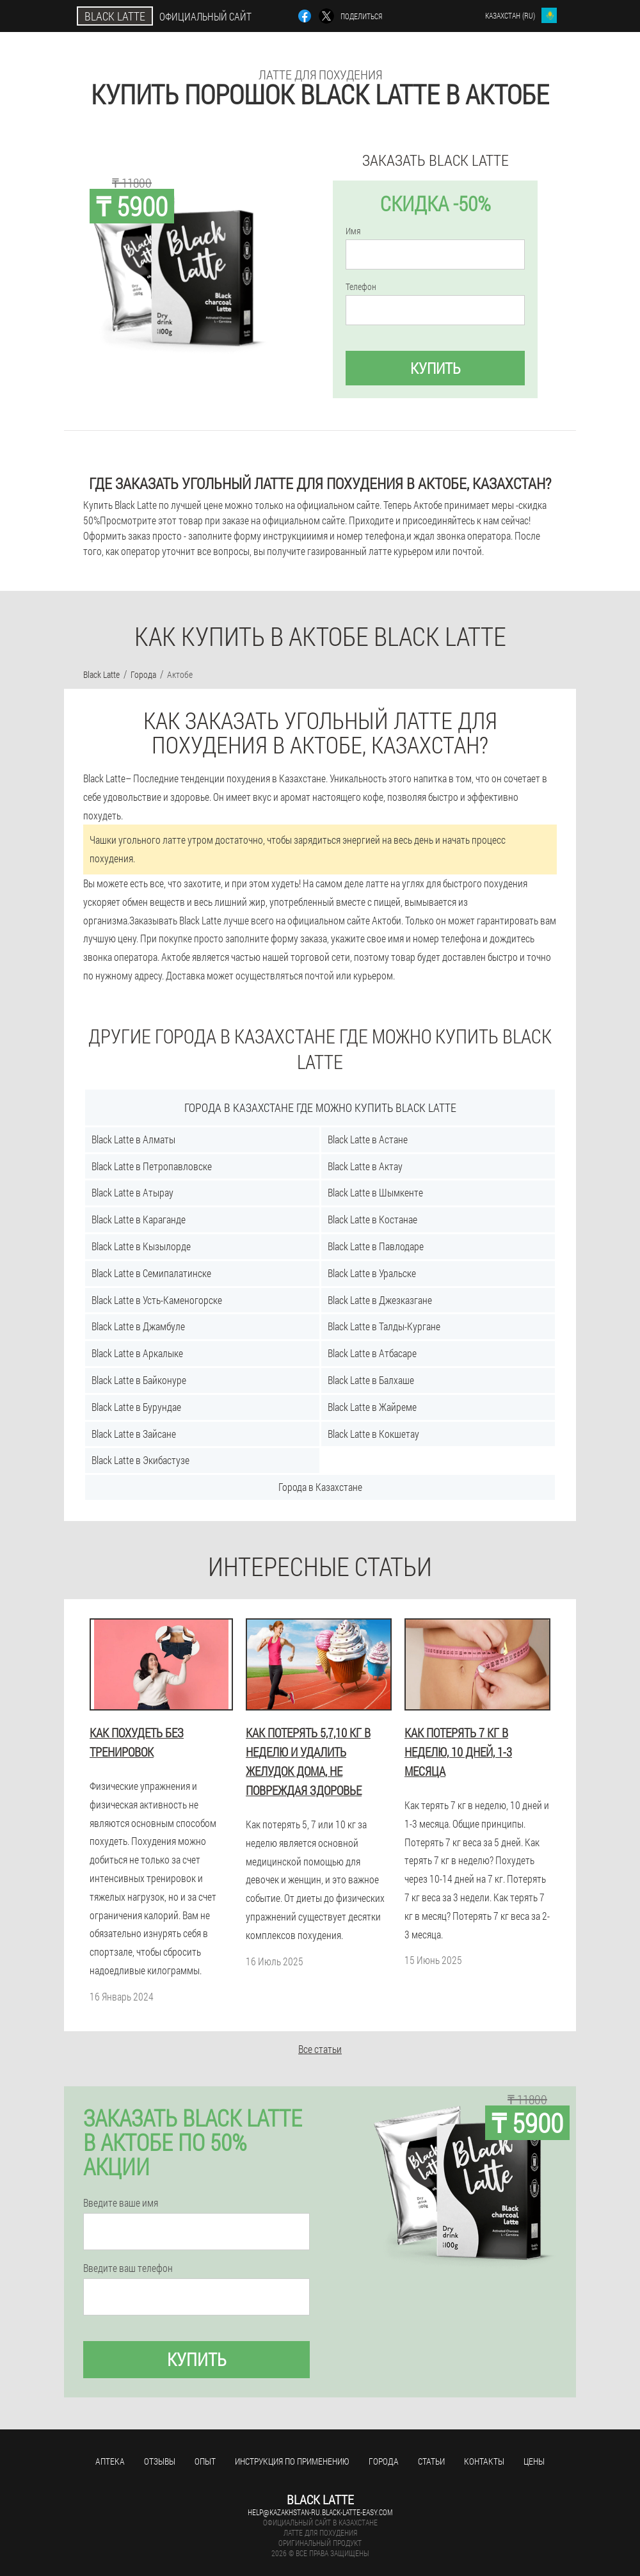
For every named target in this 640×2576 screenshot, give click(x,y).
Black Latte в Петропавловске (152, 1166)
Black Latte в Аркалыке (137, 1353)
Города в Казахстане (320, 1486)
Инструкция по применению (292, 2461)
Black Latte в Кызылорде (141, 1246)
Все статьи (320, 2049)
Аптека (110, 2461)
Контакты (484, 2461)
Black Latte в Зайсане (134, 1433)
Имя (353, 231)
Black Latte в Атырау (132, 1192)
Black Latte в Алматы (133, 1139)
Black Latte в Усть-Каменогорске (157, 1300)
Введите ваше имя (120, 2203)
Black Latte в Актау (365, 1166)
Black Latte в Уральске (372, 1273)
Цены (534, 2461)
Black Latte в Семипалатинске (151, 1273)
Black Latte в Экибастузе (140, 1460)
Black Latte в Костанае (372, 1219)
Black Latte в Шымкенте (375, 1192)
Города (384, 2461)
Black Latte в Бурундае (136, 1406)
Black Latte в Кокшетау (373, 1433)
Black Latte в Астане (368, 1139)
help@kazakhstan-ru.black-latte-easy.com (320, 2512)
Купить (435, 368)
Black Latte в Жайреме (372, 1406)
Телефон (361, 286)
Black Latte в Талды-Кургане (384, 1326)
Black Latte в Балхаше (371, 1380)
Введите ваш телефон (128, 2268)
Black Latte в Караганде (139, 1219)
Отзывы (159, 2461)
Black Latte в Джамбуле (138, 1326)
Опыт (205, 2461)
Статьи (431, 2461)
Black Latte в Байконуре (139, 1380)
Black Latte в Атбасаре (372, 1353)
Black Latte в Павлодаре (376, 1246)
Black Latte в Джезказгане (380, 1300)
